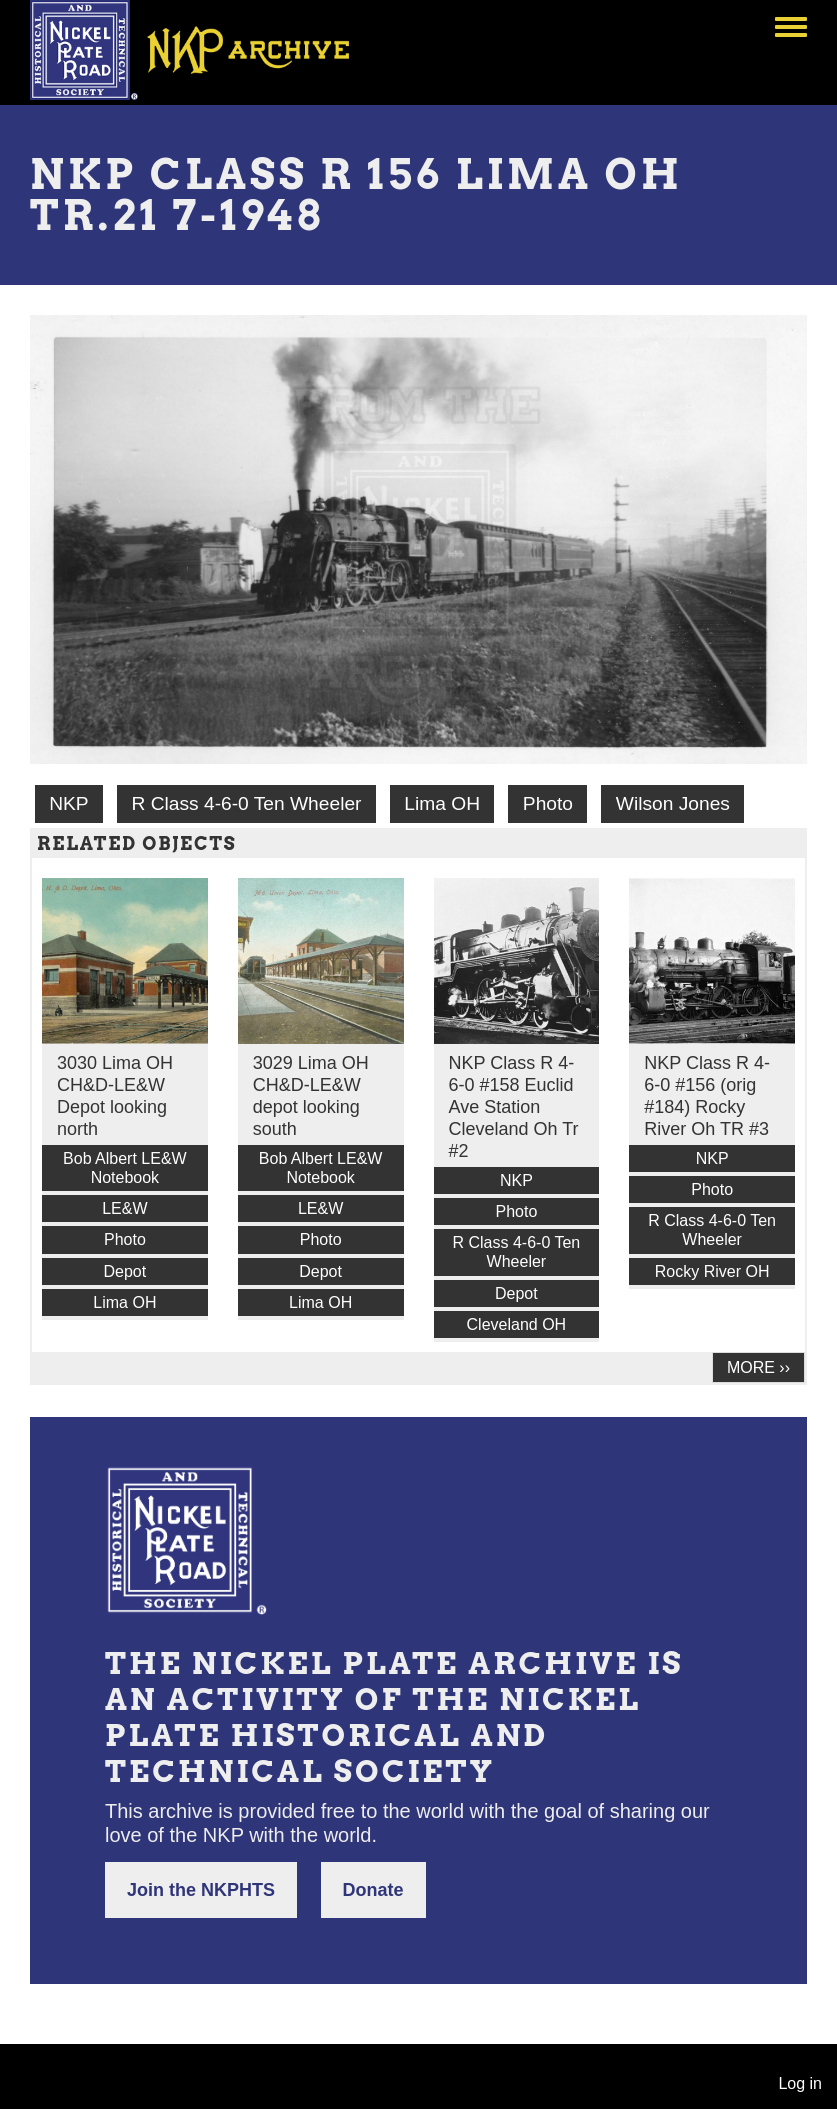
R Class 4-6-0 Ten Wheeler (246, 803)
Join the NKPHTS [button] (201, 1890)
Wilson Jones (673, 803)
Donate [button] (373, 1890)
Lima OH (442, 803)
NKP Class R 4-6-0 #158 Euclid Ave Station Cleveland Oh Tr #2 (514, 1107)
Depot (125, 1271)
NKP (68, 803)
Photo (548, 803)
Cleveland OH (517, 1324)
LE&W (124, 1208)
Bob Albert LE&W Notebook (125, 1168)
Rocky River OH (712, 1271)
